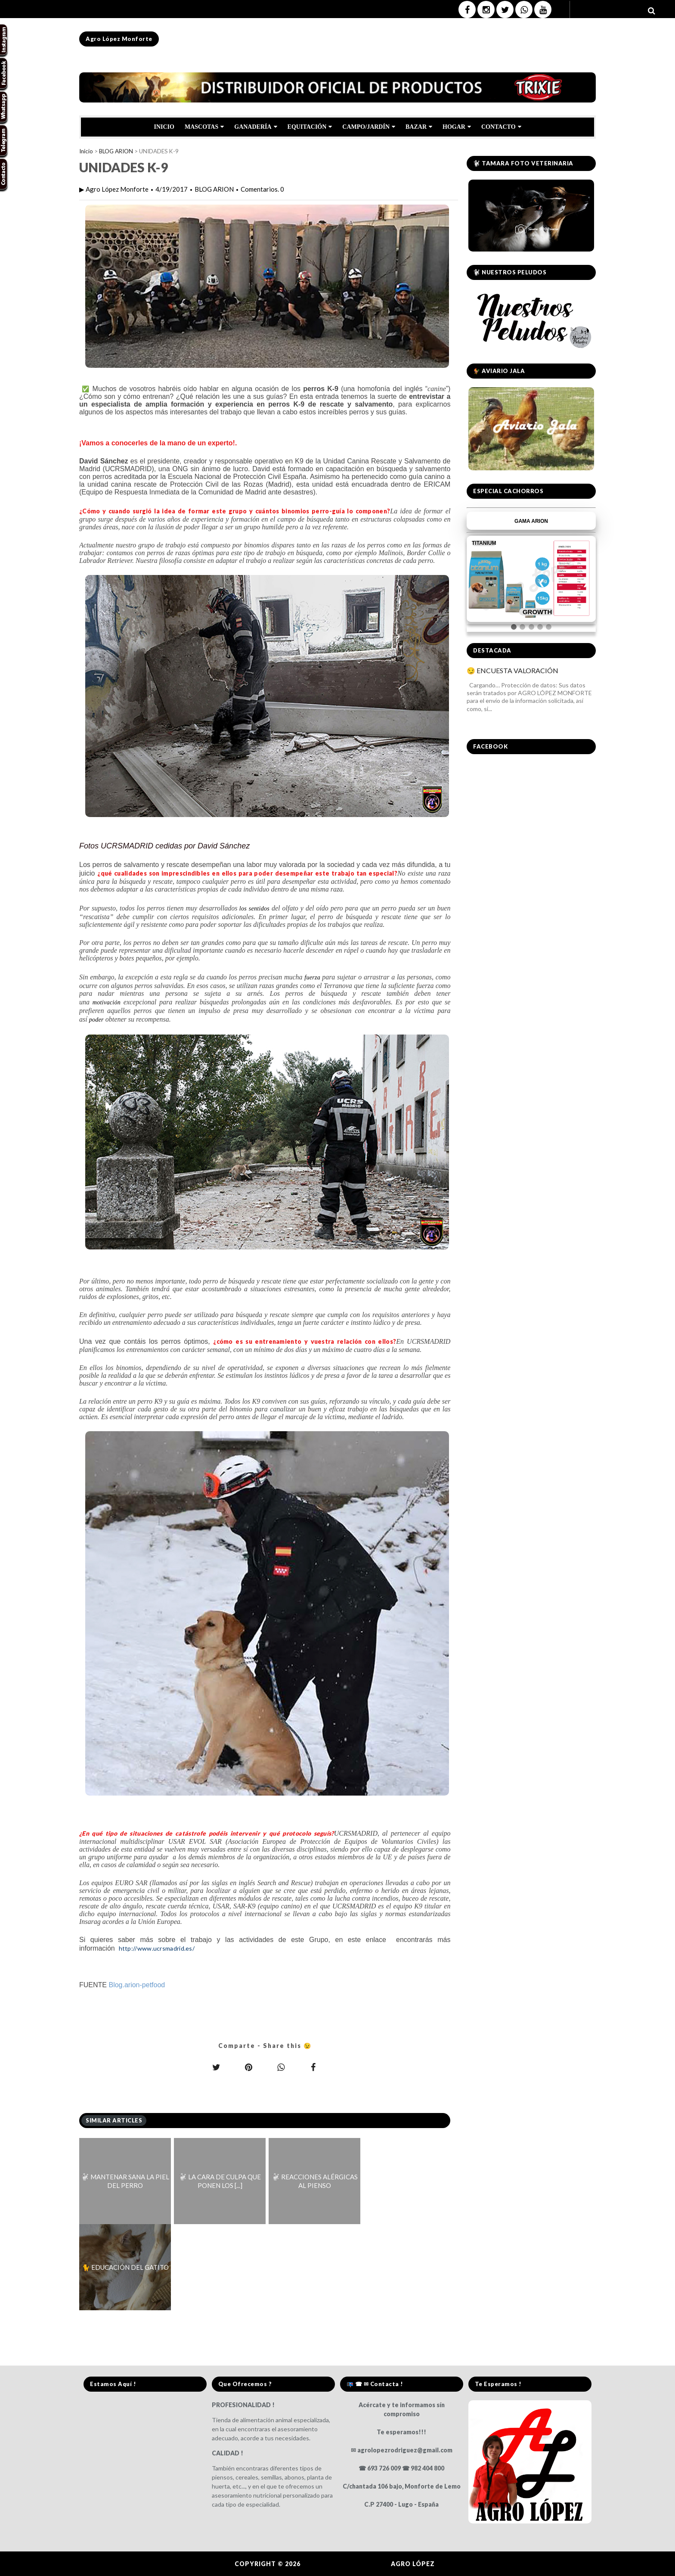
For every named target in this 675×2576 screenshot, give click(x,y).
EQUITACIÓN (310, 127)
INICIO (164, 127)
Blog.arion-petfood (136, 1985)
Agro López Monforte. (346, 2563)
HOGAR (457, 127)
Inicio (86, 151)
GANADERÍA (255, 127)
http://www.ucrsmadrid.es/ (157, 1948)
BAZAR (419, 127)
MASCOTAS (204, 127)
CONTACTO (501, 127)
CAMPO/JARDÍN (368, 127)
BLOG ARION (116, 151)
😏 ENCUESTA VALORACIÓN (512, 670)
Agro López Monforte (119, 38)
